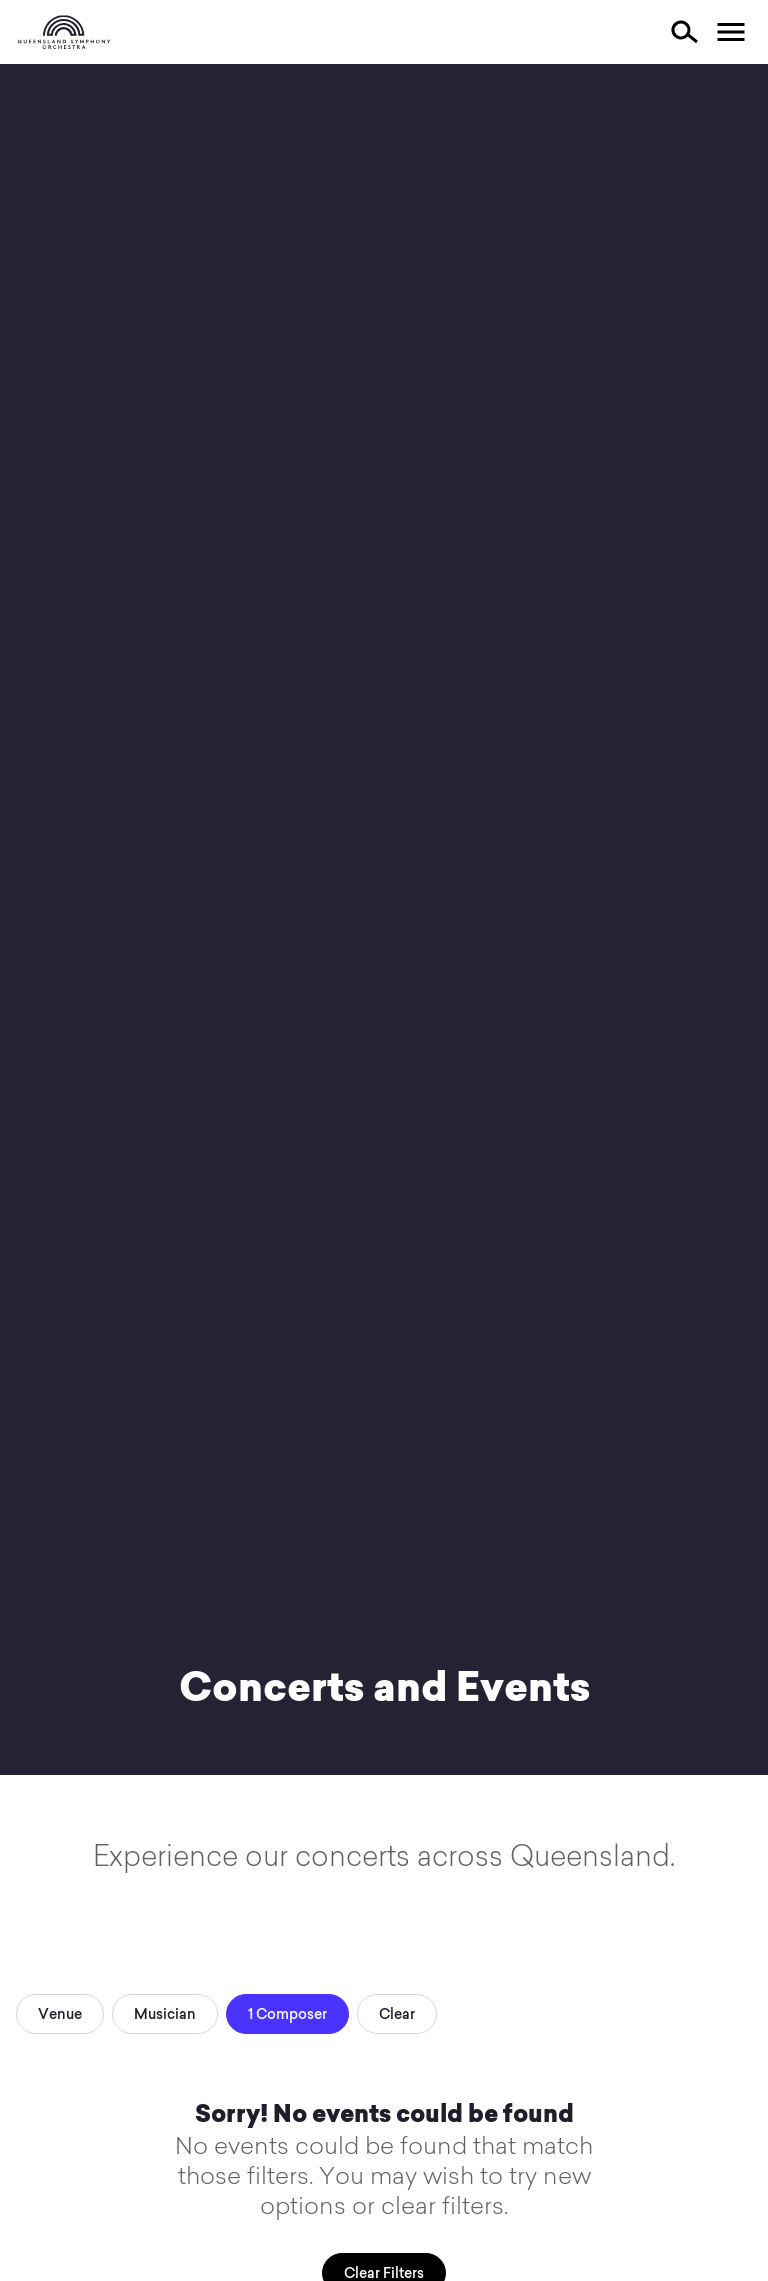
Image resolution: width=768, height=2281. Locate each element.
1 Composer (287, 2014)
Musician (165, 2014)
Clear (397, 2014)
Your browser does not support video (384, 919)
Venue (60, 2014)
